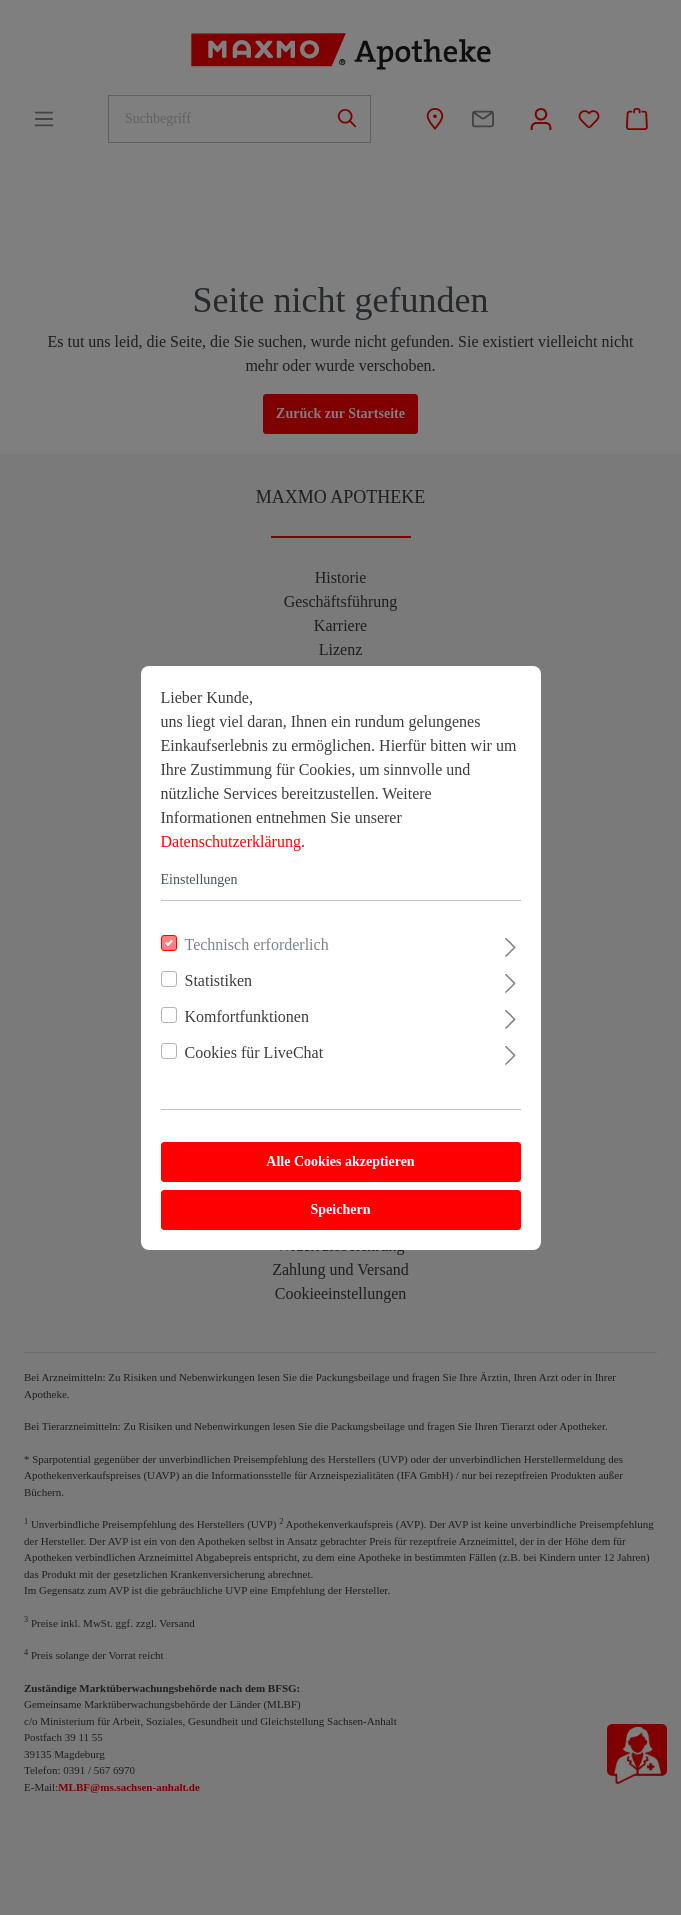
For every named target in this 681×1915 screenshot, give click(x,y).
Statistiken (219, 980)
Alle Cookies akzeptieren (340, 1161)
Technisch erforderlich (257, 944)
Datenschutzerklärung (231, 841)
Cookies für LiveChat (254, 1052)
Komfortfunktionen (247, 1016)
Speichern (341, 1209)
